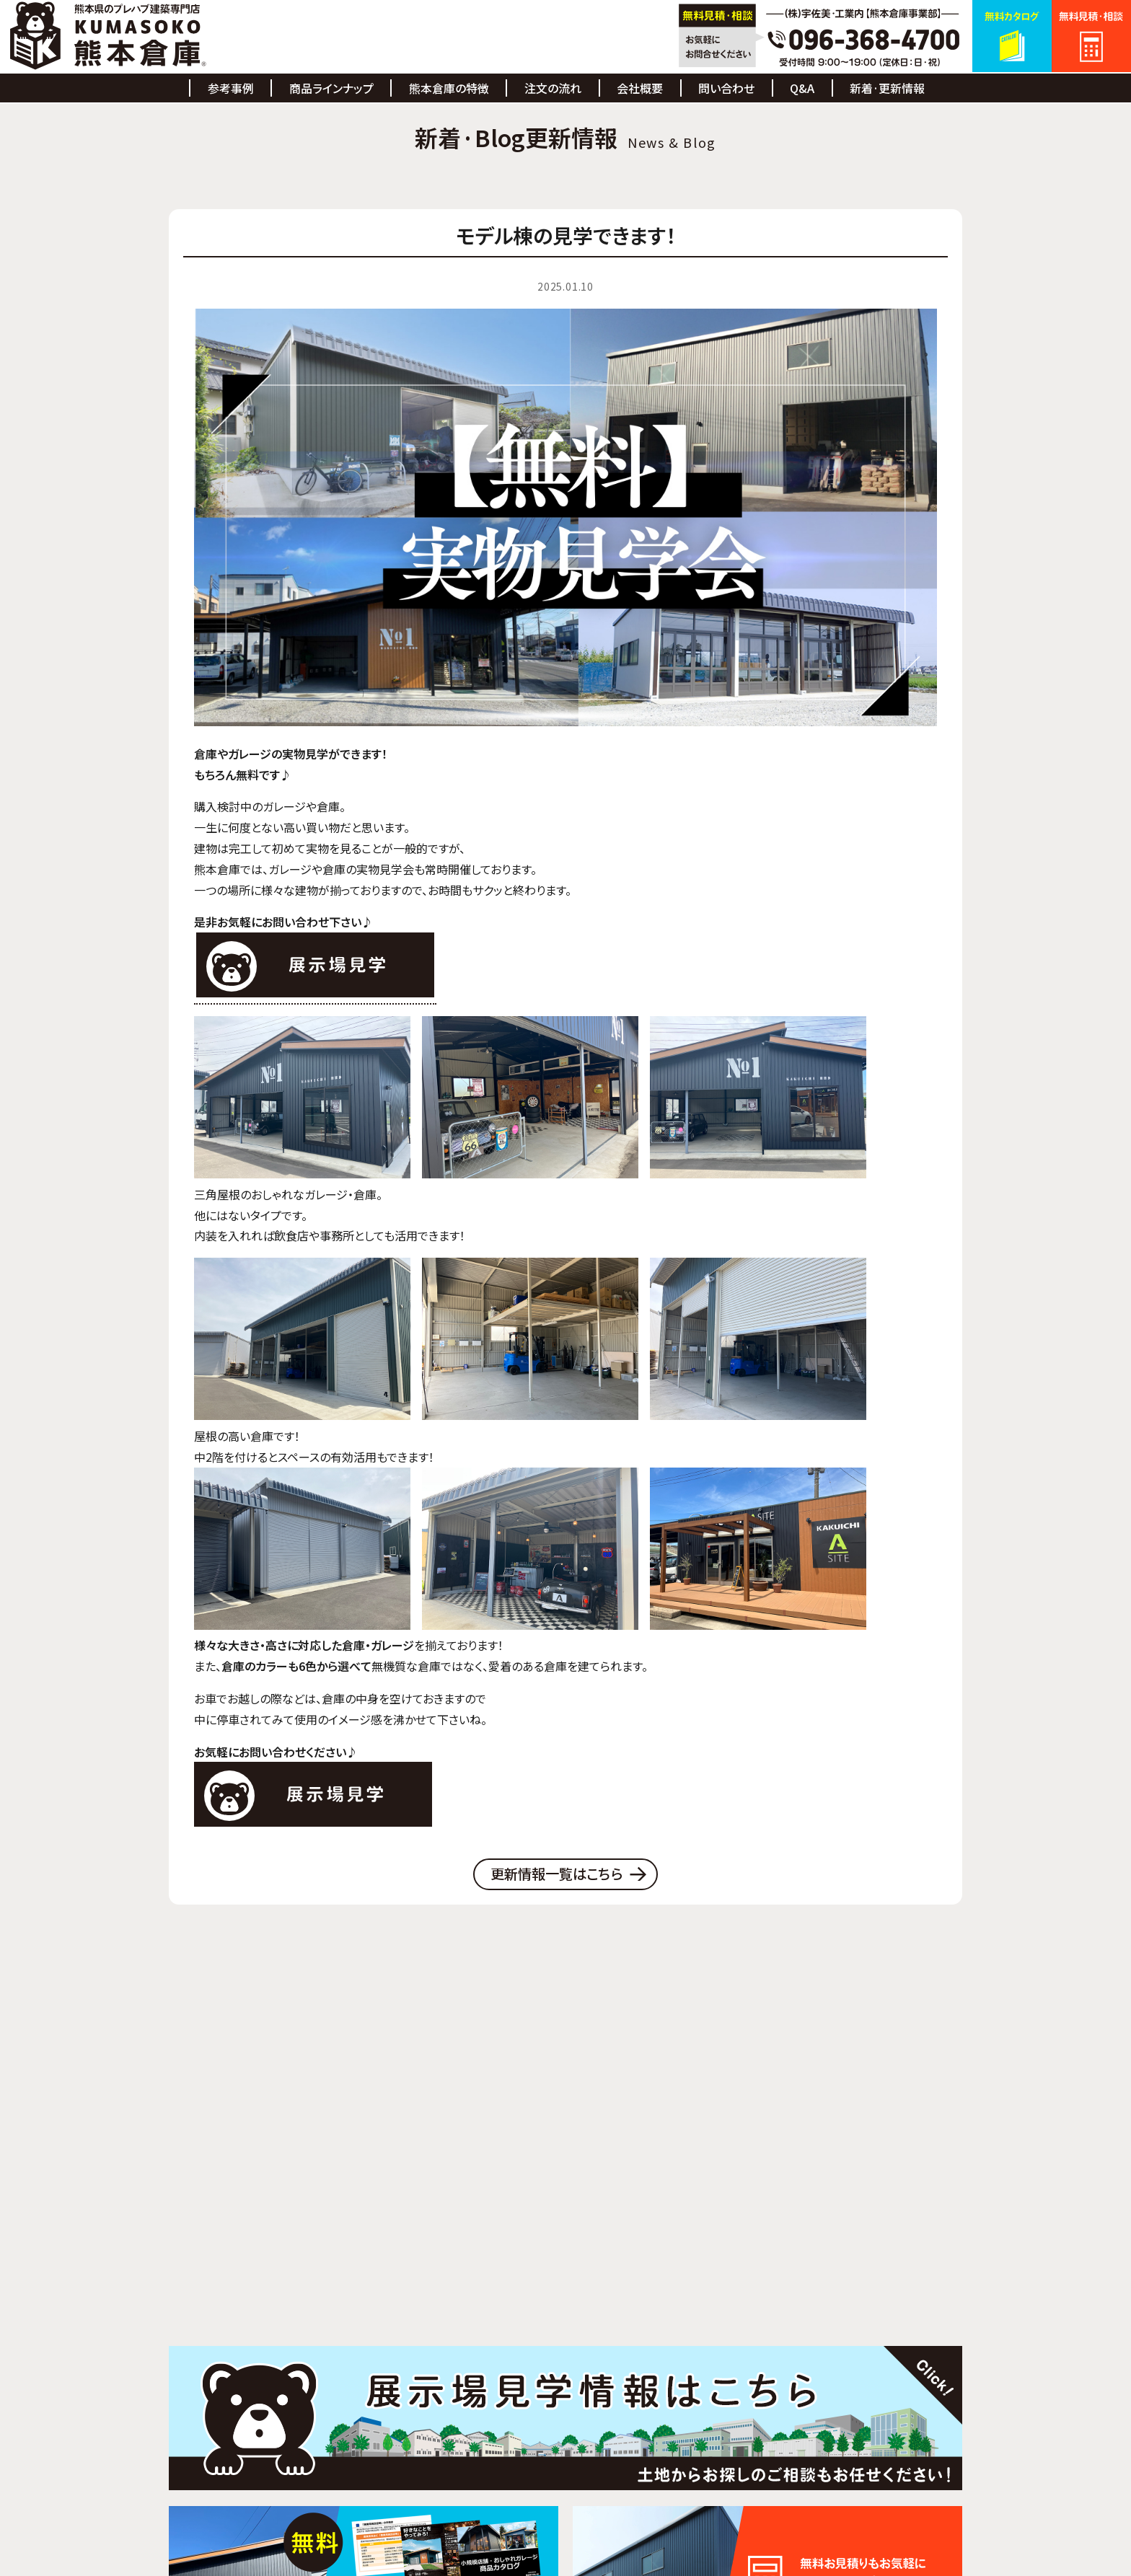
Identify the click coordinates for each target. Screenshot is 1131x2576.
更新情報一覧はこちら (557, 1875)
